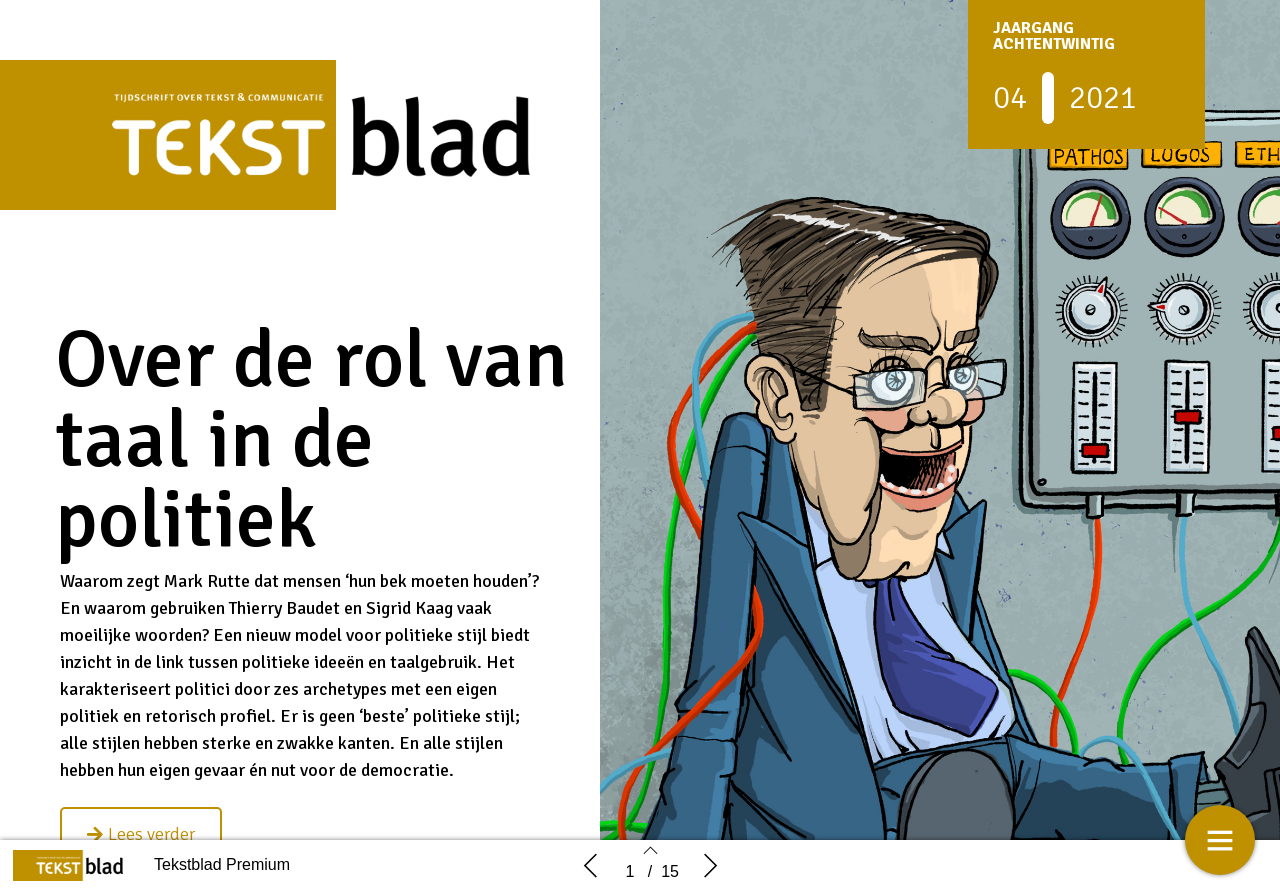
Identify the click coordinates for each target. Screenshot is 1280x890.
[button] (141, 834)
